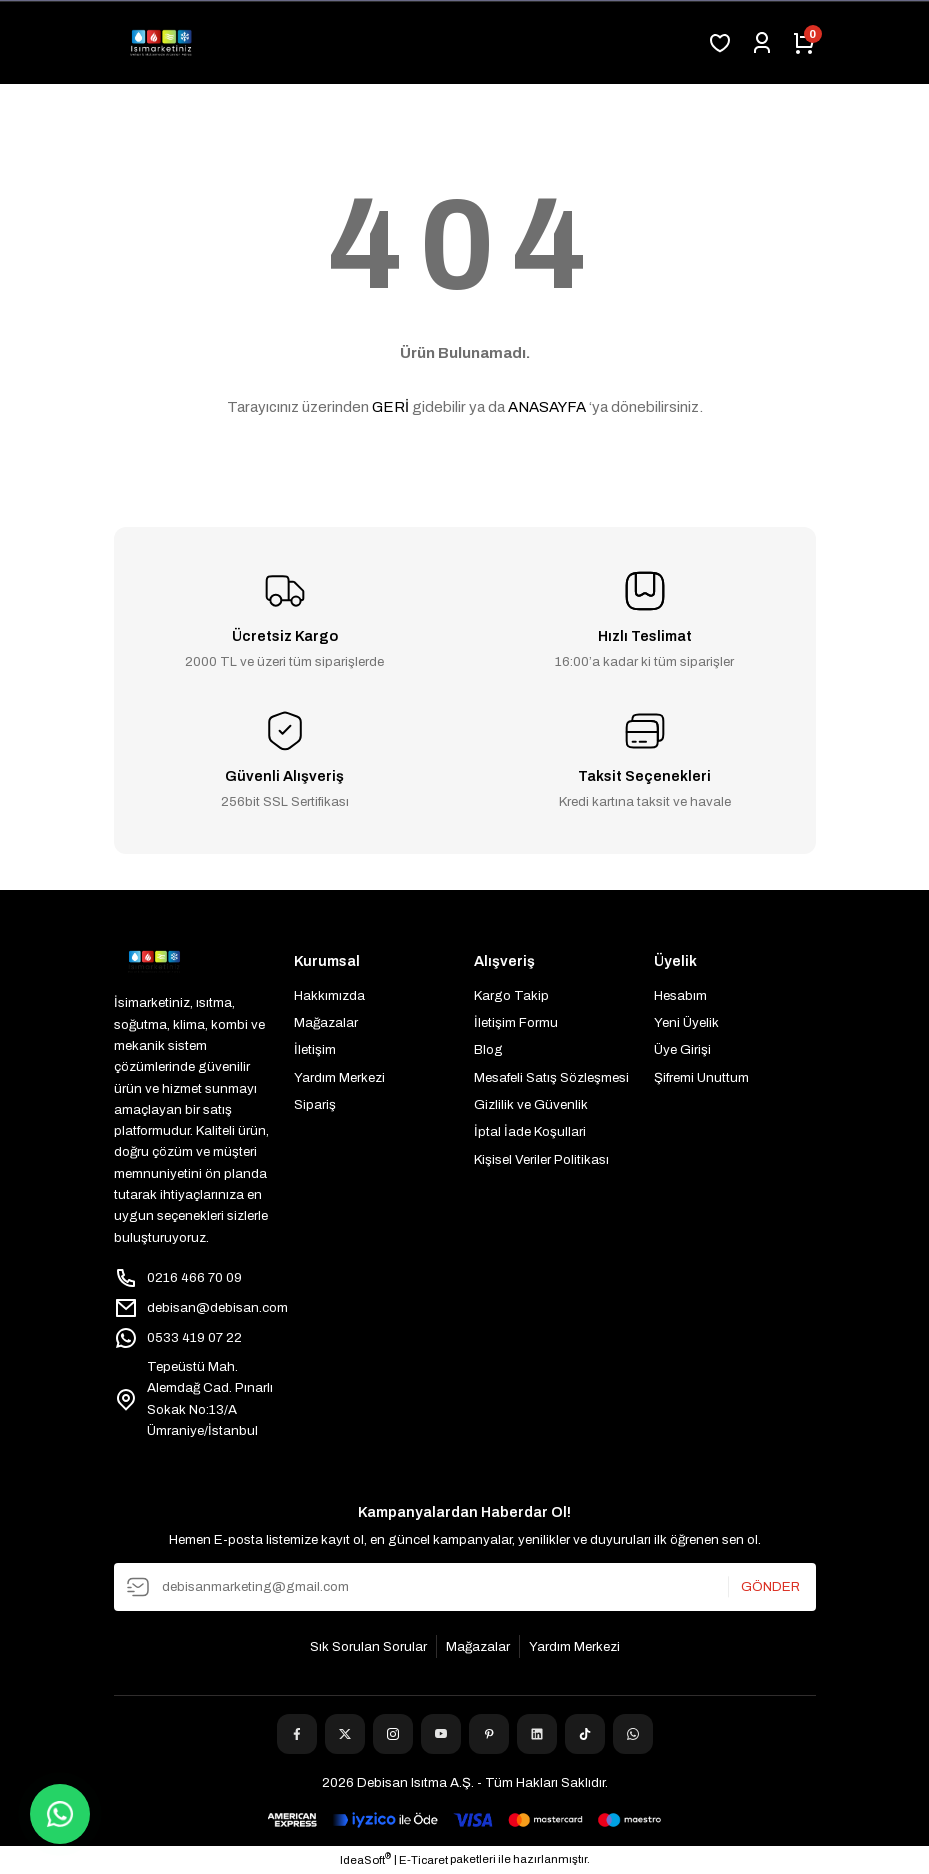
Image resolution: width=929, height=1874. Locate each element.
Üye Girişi (682, 1049)
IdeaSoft (365, 1859)
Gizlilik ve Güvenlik (531, 1104)
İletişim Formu (516, 1022)
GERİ (390, 407)
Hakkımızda (329, 995)
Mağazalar (326, 1022)
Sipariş (315, 1104)
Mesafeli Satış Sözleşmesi (551, 1077)
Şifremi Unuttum (701, 1077)
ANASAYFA (547, 407)
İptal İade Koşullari (530, 1131)
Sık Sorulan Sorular (368, 1646)
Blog (488, 1049)
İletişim (315, 1049)
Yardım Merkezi (339, 1077)
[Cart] (804, 43)
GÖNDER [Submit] (770, 1586)
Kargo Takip (511, 995)
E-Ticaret (423, 1860)
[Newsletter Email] (465, 1587)
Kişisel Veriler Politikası (541, 1159)
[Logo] (161, 43)
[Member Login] (762, 43)
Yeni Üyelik (686, 1022)
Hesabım (680, 995)
